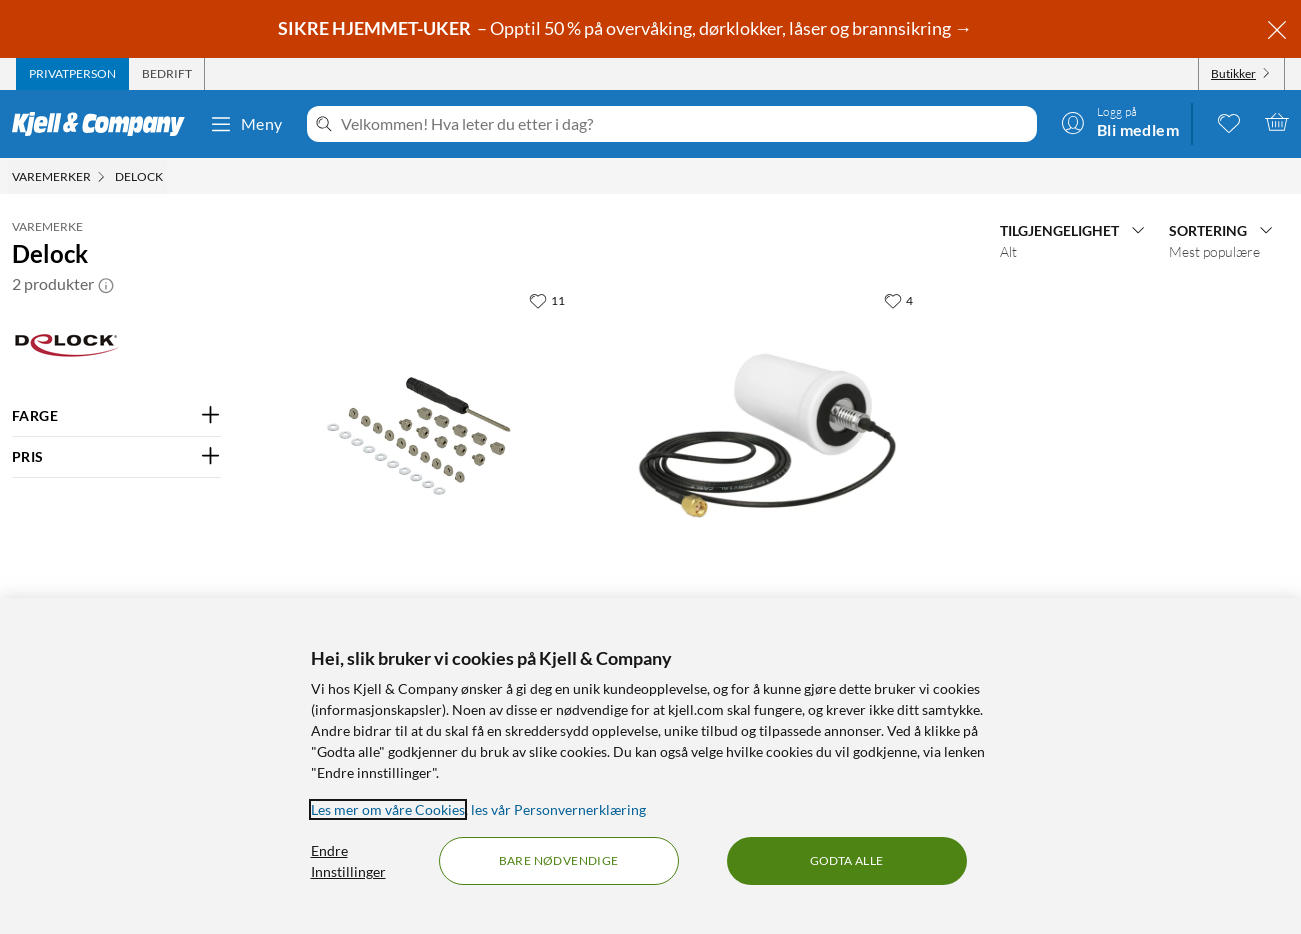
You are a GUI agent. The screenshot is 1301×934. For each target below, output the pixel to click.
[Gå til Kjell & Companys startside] (104, 124)
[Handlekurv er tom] (1277, 122)
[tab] (72, 74)
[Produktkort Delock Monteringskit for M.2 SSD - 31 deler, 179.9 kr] (419, 436)
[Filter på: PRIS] (116, 457)
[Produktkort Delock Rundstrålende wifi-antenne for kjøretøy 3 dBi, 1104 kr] (767, 436)
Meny (246, 124)
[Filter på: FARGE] (116, 416)
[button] (106, 284)
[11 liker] (547, 300)
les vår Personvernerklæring (558, 809)
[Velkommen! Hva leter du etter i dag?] (685, 124)
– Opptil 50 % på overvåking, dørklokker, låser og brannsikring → (626, 28)
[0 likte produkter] (1229, 122)
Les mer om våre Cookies (388, 809)
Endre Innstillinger (348, 861)
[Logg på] (1120, 122)
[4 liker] (898, 300)
